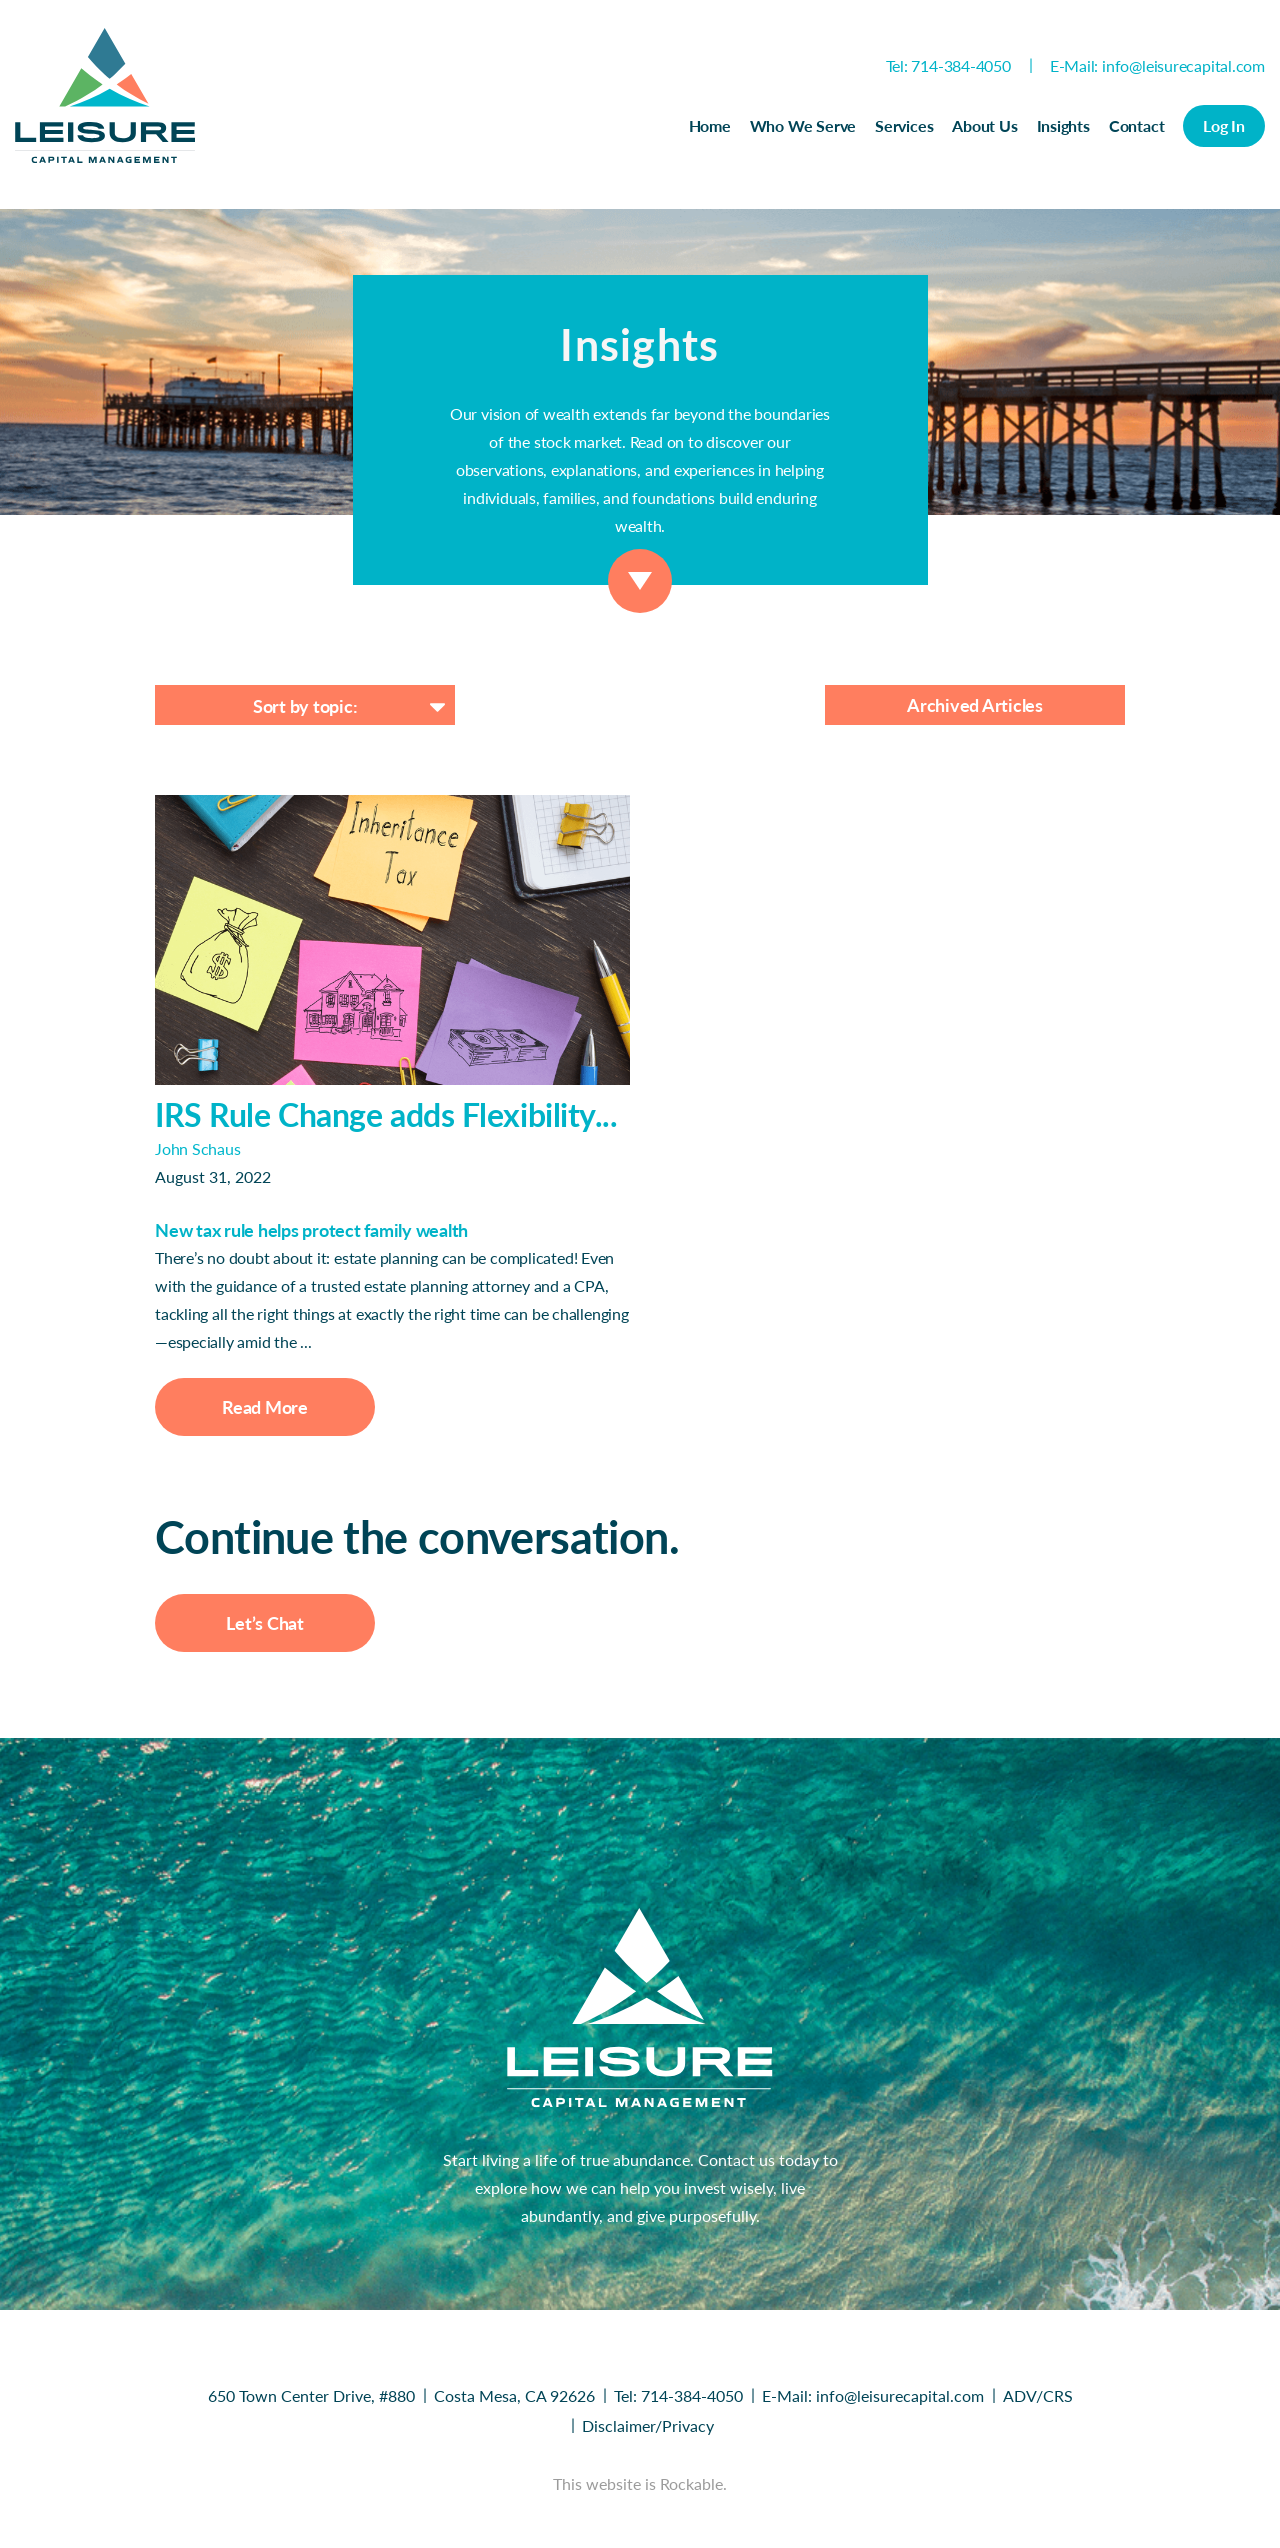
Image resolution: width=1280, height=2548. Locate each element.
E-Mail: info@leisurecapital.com (1157, 65)
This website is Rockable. (640, 2483)
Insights (1063, 125)
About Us (984, 125)
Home (710, 125)
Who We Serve (803, 125)
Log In (1224, 125)
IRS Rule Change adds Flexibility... (386, 1114)
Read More (265, 1407)
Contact (1136, 125)
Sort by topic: (305, 706)
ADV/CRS (1038, 2395)
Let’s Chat (265, 1623)
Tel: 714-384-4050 (948, 65)
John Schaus (198, 1148)
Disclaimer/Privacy (648, 2425)
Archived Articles (975, 705)
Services (904, 125)
